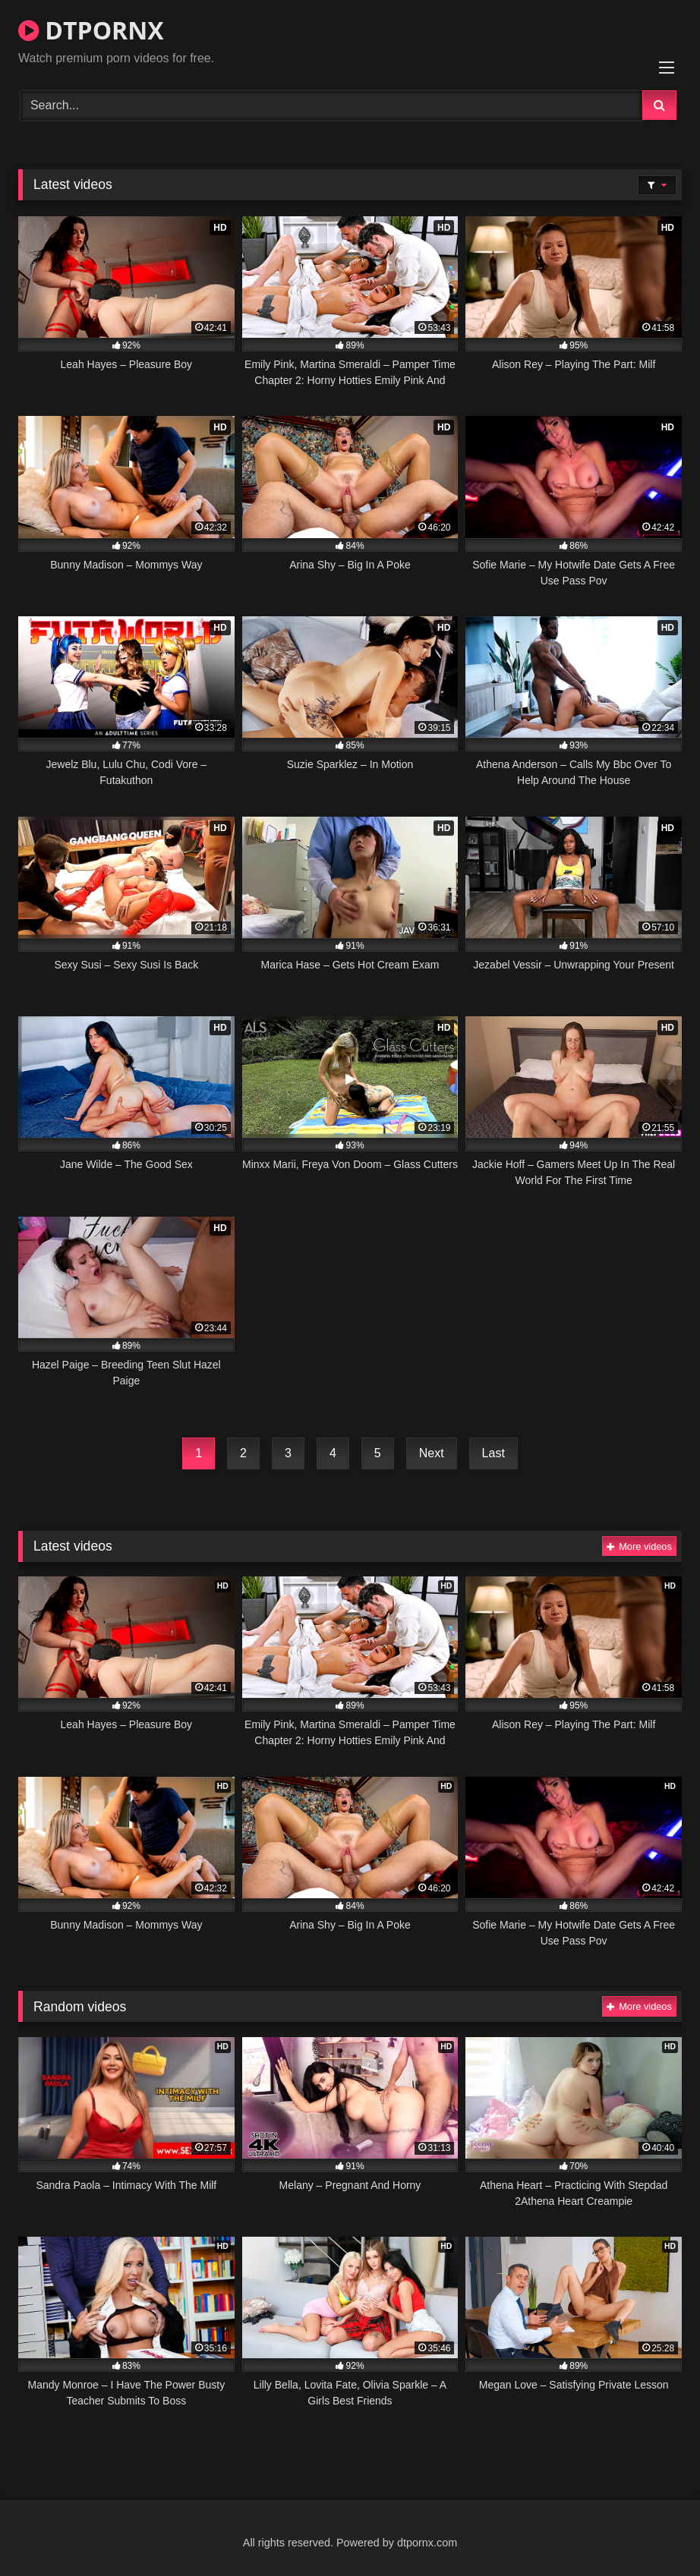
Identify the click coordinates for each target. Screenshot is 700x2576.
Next (431, 1453)
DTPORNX (91, 30)
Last (493, 1453)
